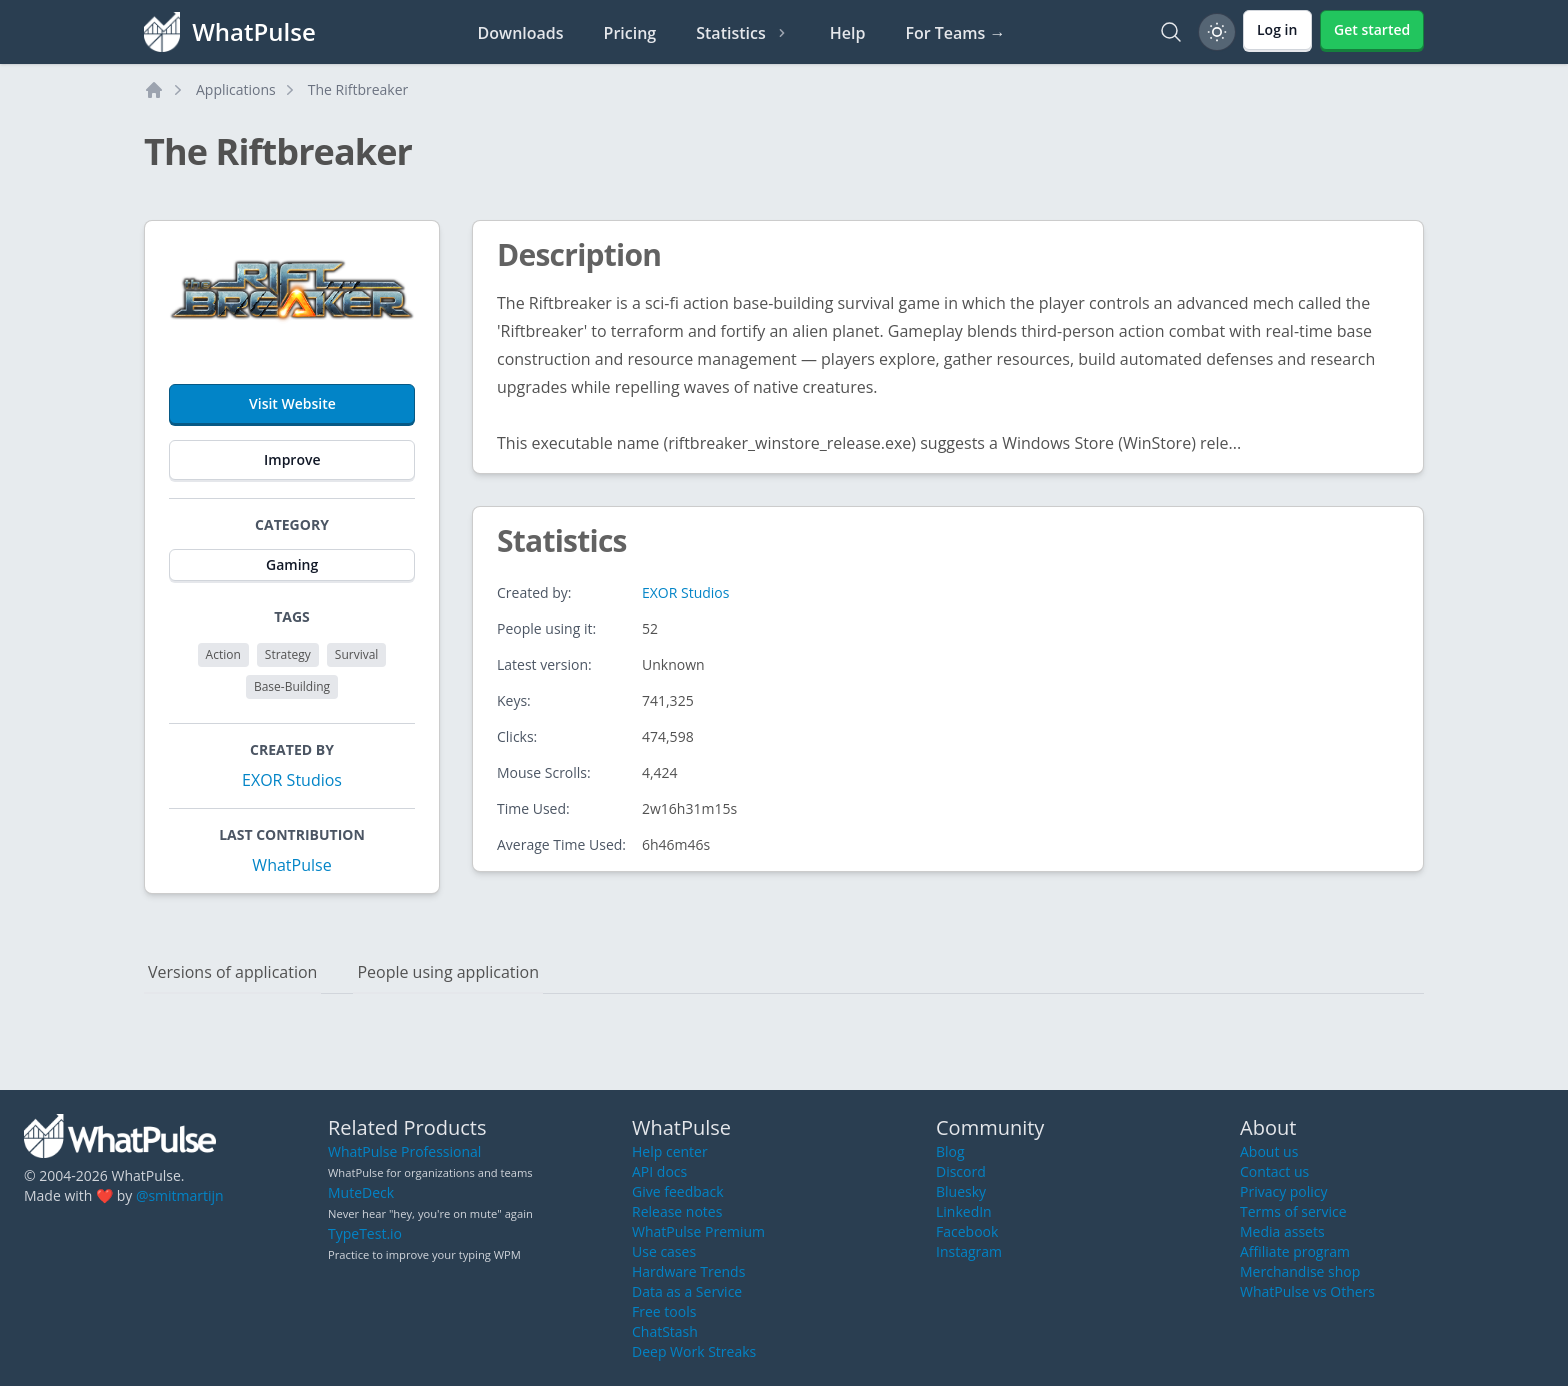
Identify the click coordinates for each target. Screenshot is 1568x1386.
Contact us (1274, 1171)
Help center (670, 1151)
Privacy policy (1284, 1191)
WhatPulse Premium (698, 1231)
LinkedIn (964, 1211)
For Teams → (955, 33)
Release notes (677, 1211)
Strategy (288, 654)
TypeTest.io (365, 1233)
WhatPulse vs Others (1307, 1291)
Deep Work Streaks (694, 1351)
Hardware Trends (688, 1271)
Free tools (664, 1311)
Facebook (967, 1231)
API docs (659, 1171)
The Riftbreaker (358, 89)
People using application (448, 972)
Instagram (969, 1251)
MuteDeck (361, 1192)
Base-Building (292, 686)
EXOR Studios (292, 780)
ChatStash (665, 1331)
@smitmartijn (180, 1195)
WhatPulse (291, 865)
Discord (961, 1171)
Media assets (1282, 1231)
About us (1269, 1151)
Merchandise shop (1300, 1271)
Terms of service (1293, 1211)
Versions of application (232, 972)
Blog (950, 1151)
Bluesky (961, 1191)
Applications (236, 89)
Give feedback (678, 1191)
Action (223, 654)
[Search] (1171, 32)
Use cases (664, 1251)
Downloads (521, 33)
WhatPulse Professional (404, 1151)
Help (848, 33)
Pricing (630, 33)
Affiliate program (1295, 1251)
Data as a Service (687, 1291)
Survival (357, 654)
